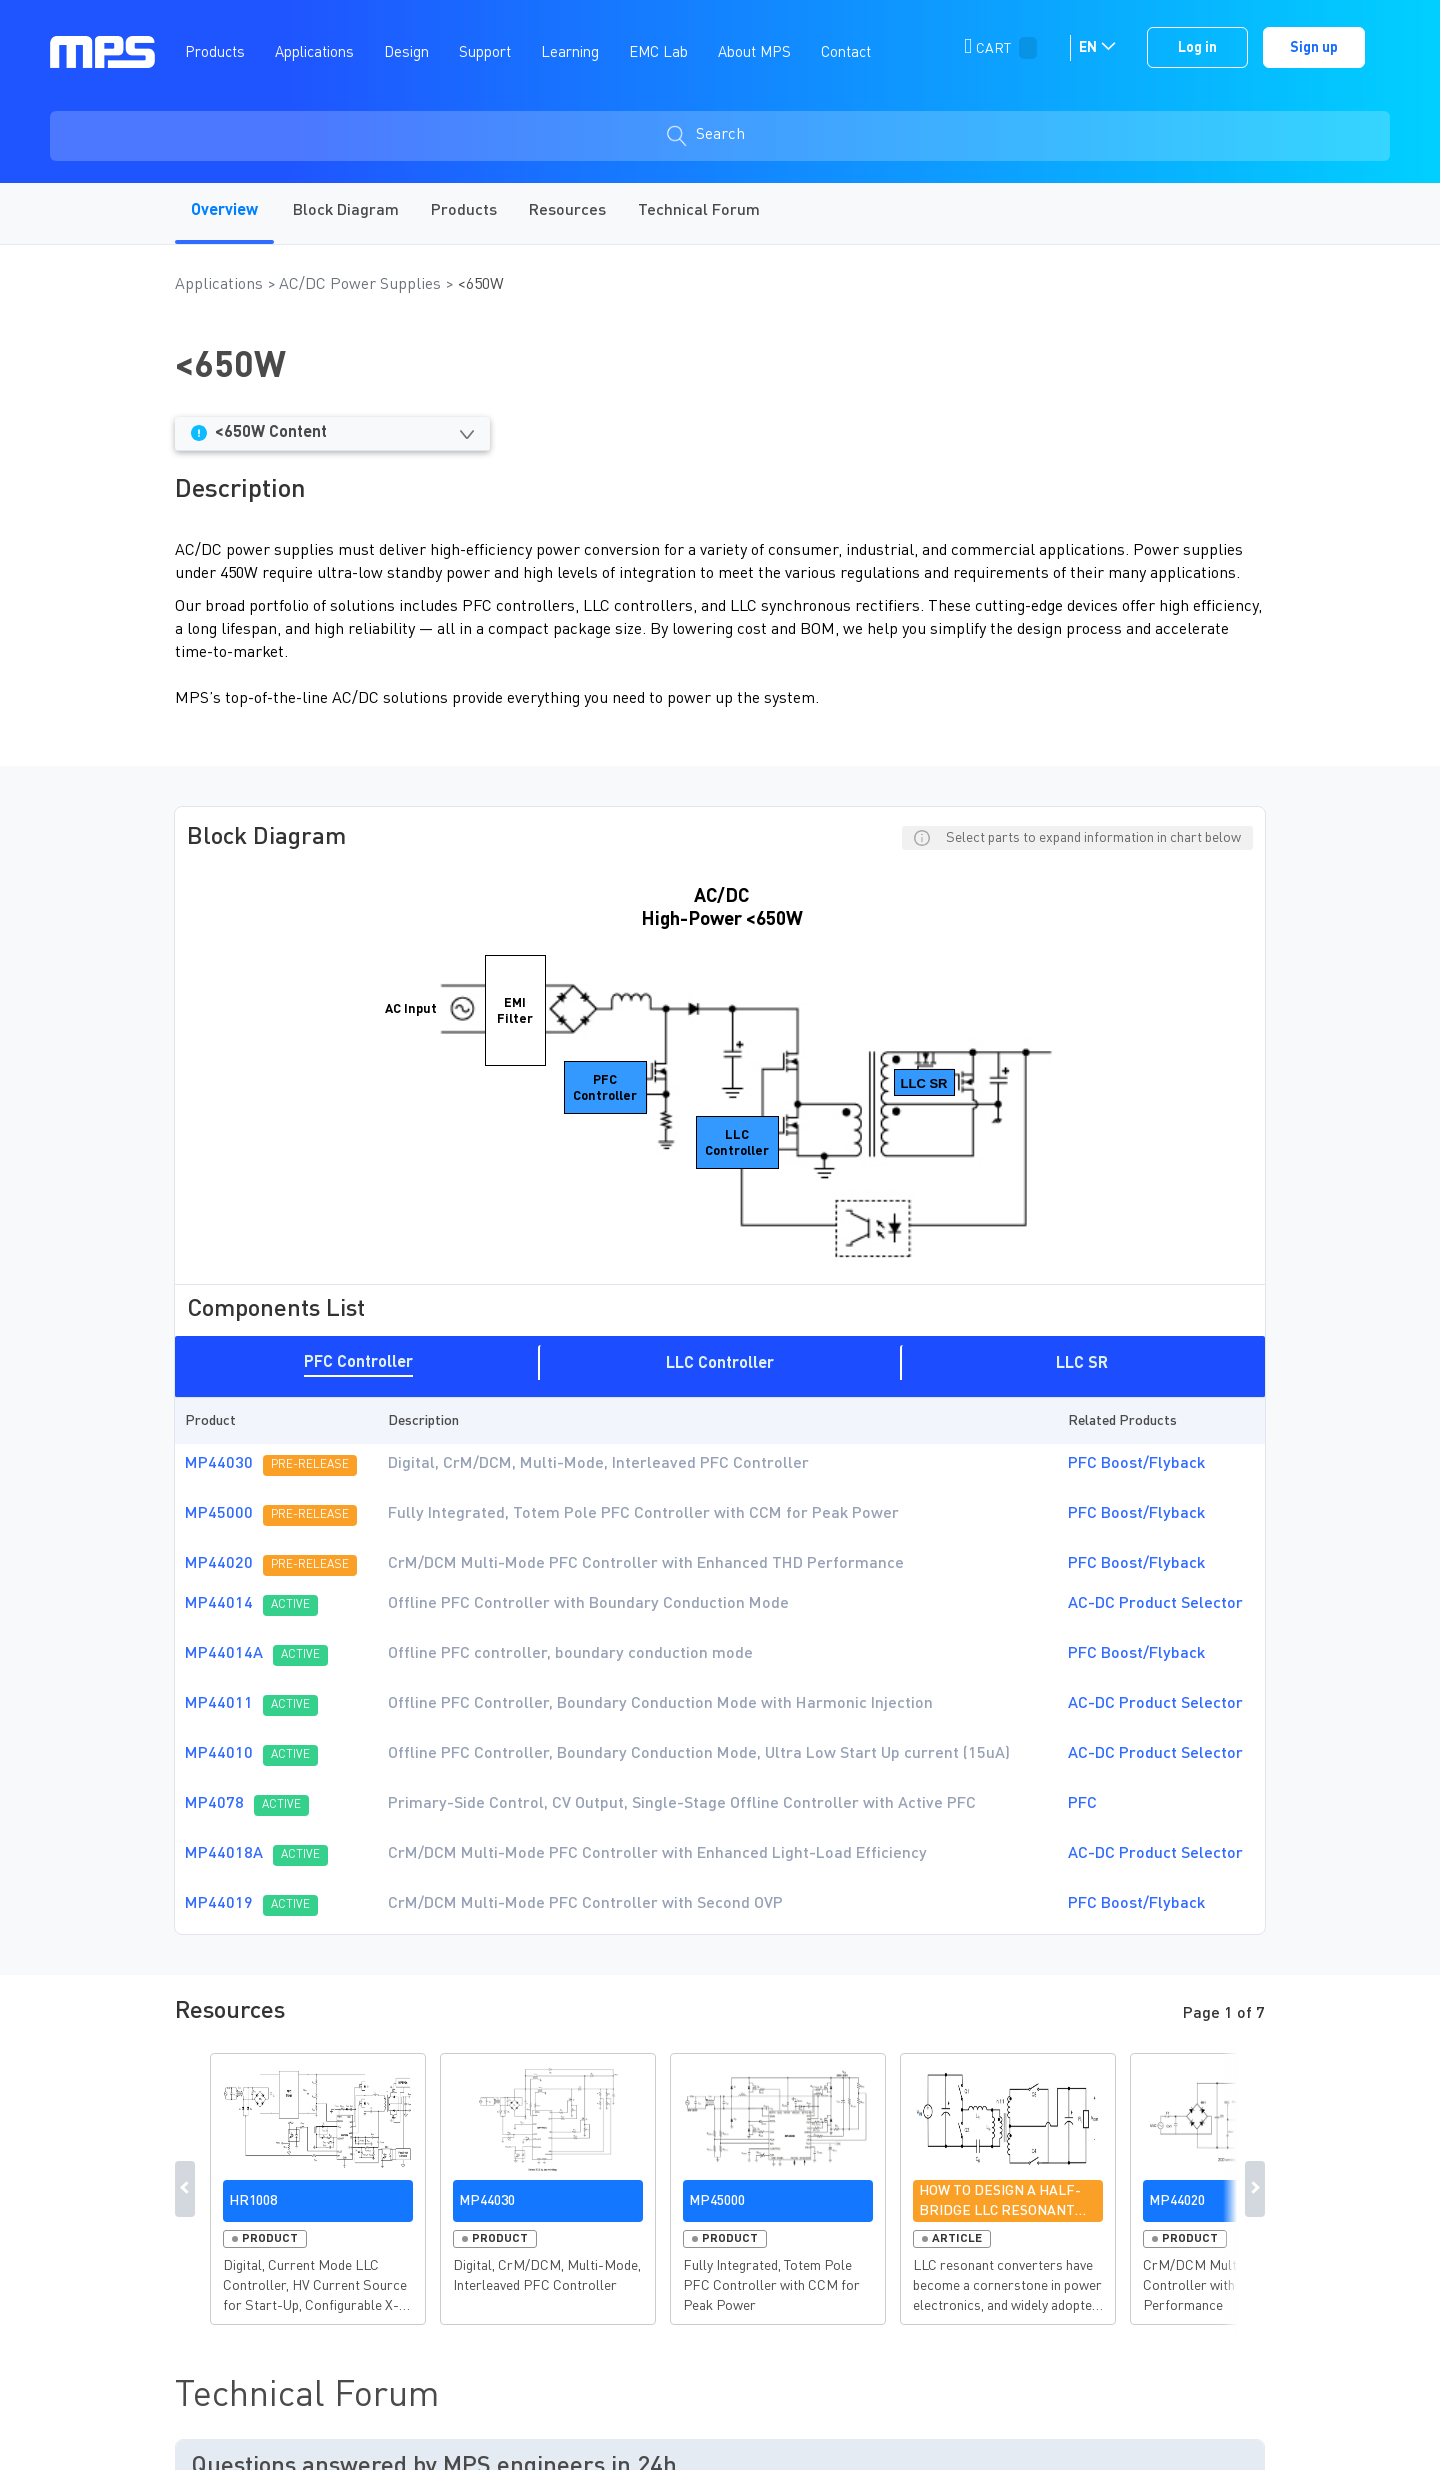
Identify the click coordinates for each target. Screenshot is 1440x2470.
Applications (221, 285)
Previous (185, 2189)
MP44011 (219, 1704)
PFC (1082, 1804)
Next (1255, 2189)
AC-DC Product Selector (1155, 1604)
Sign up (1314, 48)
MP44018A (224, 1854)
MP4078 (214, 1804)
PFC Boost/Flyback (1136, 1464)
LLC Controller (720, 1364)
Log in (1197, 48)
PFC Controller (358, 1363)
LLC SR (1082, 1364)
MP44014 (219, 1604)
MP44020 (219, 1564)
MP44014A (224, 1654)
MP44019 (219, 1904)
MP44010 (219, 1754)
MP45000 (219, 1514)
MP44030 (219, 1464)
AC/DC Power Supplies (362, 285)
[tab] (358, 1362)
